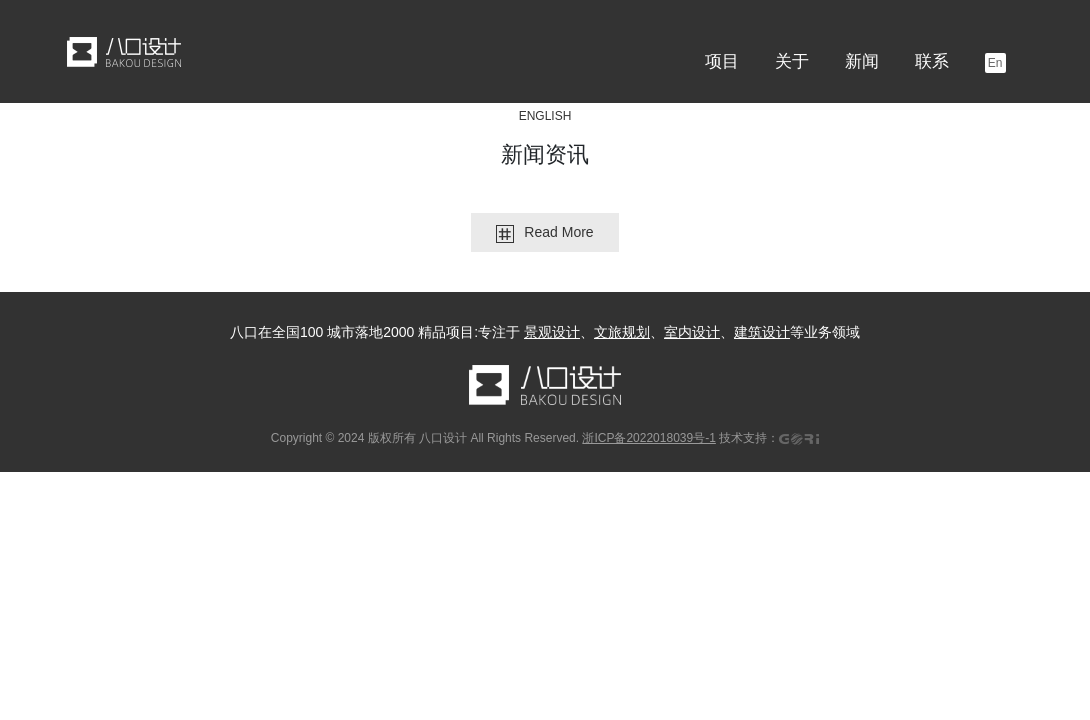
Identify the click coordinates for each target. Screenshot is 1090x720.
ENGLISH (545, 116)
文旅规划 (622, 332)
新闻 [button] (862, 61)
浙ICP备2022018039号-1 (648, 438)
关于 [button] (792, 61)
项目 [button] (722, 61)
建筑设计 (762, 332)
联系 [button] (932, 61)
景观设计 (552, 332)
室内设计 (692, 332)
